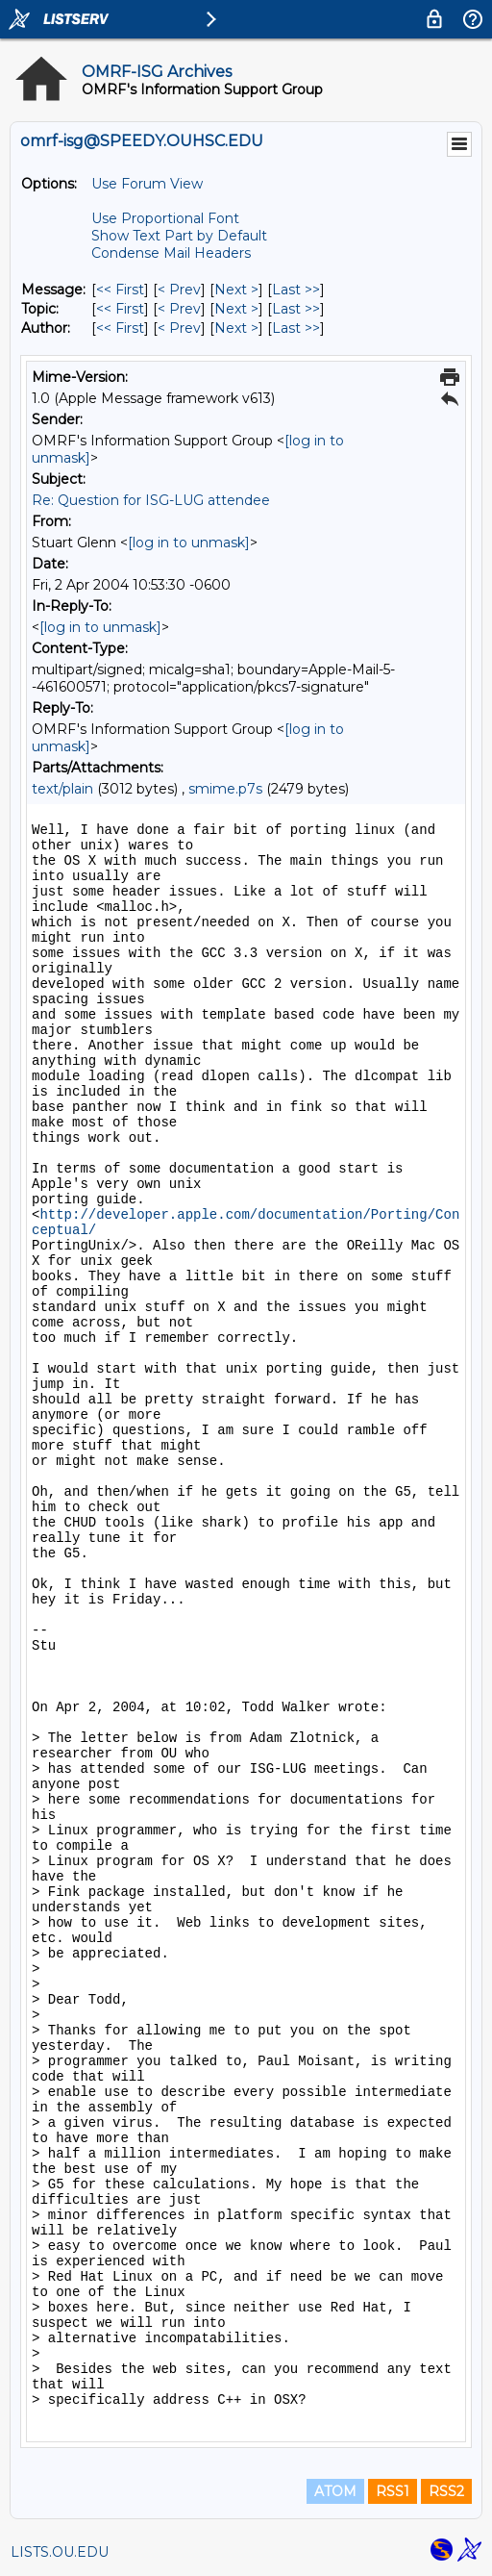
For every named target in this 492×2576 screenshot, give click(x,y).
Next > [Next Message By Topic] (236, 308)
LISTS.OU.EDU (60, 2552)
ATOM (335, 2491)
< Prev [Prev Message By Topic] (179, 308)
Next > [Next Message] (236, 289)
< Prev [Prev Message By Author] (179, 328)
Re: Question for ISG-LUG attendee (151, 500)
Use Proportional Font (165, 218)
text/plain (62, 788)
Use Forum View (147, 183)
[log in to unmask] (189, 542)
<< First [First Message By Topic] (120, 308)
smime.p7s (225, 788)
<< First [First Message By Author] (120, 328)
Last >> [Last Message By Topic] (296, 308)
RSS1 (392, 2491)
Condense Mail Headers (171, 253)
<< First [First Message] (120, 289)
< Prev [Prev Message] (179, 289)
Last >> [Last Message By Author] (296, 328)
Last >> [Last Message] (296, 289)
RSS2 (446, 2491)
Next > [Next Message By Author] (236, 328)
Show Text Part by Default (179, 235)
